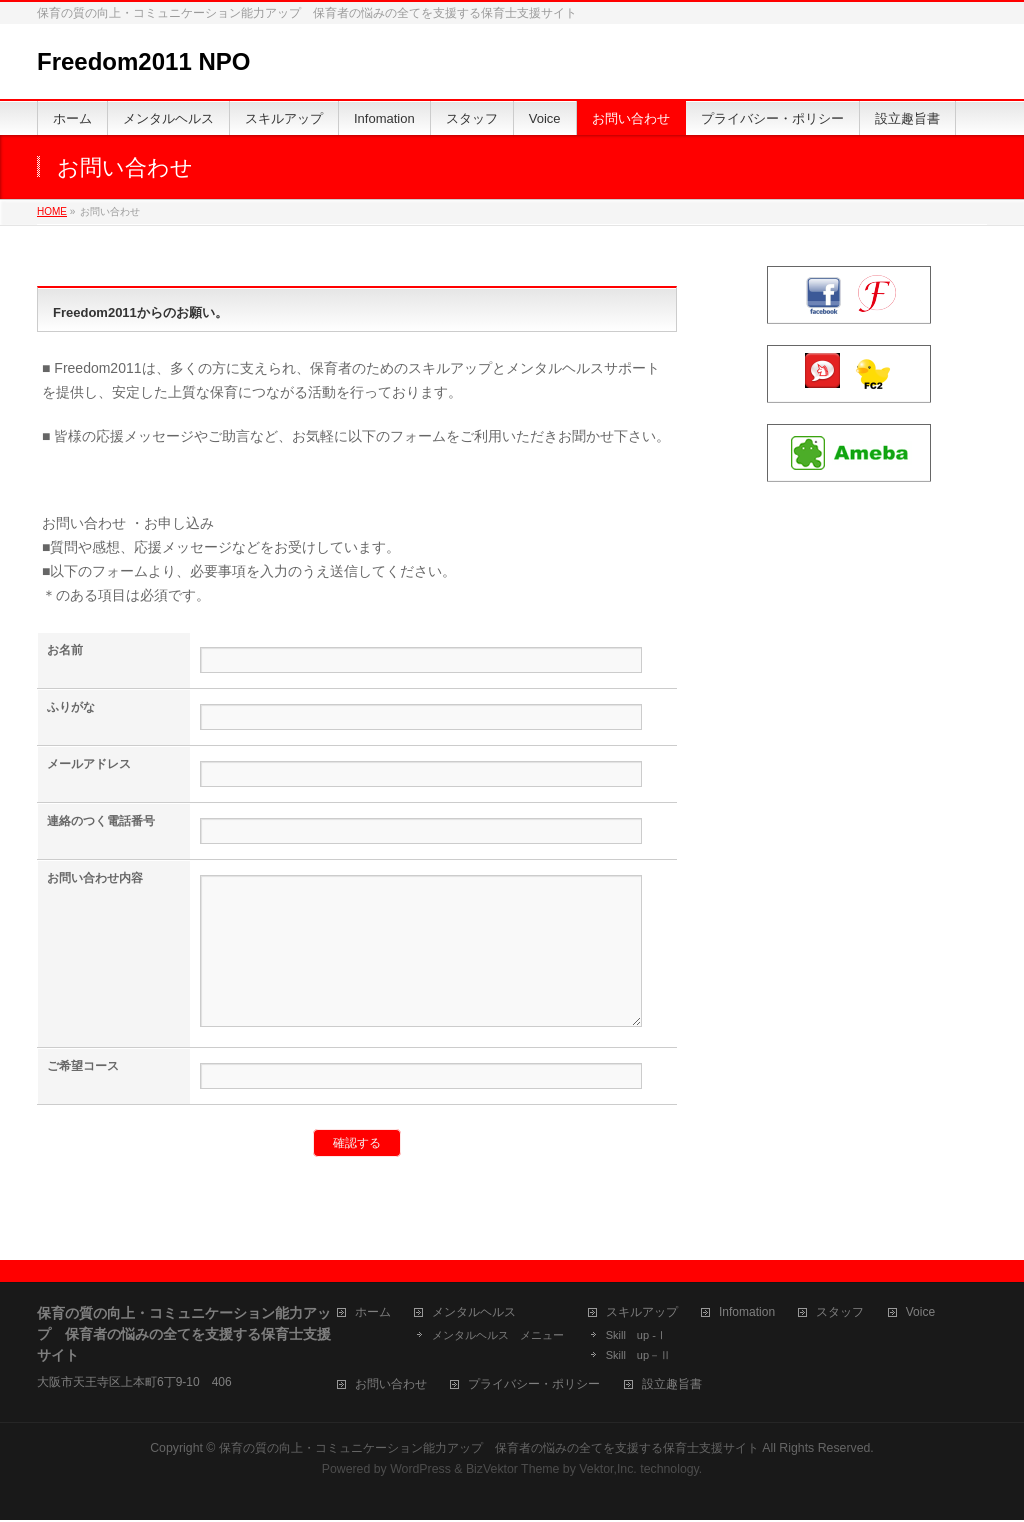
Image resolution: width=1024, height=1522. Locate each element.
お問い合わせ (391, 1386)
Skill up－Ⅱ (638, 1357)
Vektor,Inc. (608, 1471)
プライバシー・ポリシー (534, 1386)
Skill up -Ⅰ (636, 1337)
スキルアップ (642, 1314)
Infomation (747, 1314)
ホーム (373, 1314)
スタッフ (840, 1314)
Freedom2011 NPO (143, 61)
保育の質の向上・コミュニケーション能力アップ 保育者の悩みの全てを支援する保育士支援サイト (489, 1450)
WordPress (420, 1471)
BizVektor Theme (513, 1471)
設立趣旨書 (672, 1386)
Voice (920, 1314)
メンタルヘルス (474, 1314)
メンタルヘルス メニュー (498, 1337)
